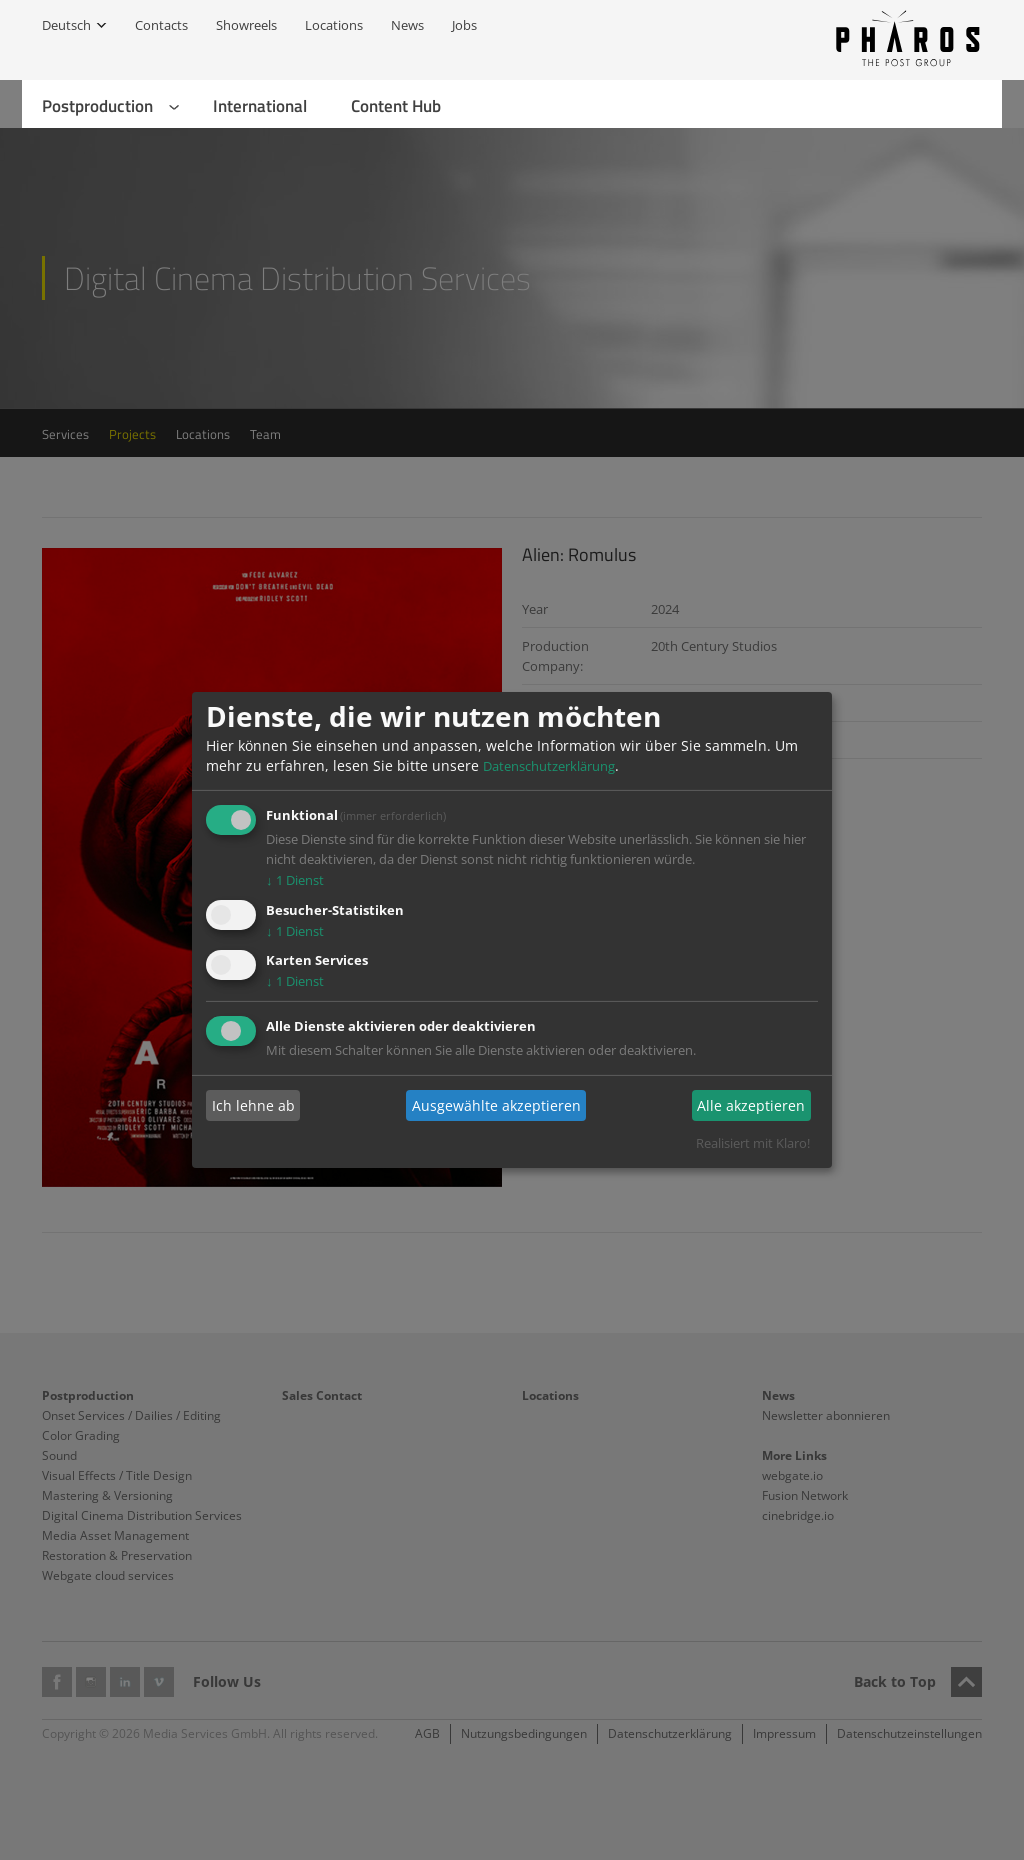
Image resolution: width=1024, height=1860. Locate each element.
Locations (334, 25)
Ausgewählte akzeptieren (496, 1105)
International (260, 106)
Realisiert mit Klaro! (753, 1143)
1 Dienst (295, 880)
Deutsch (66, 25)
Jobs (464, 25)
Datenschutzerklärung (549, 766)
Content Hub (396, 106)
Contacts (161, 25)
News (407, 25)
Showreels (246, 25)
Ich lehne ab (253, 1105)
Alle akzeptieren (751, 1105)
